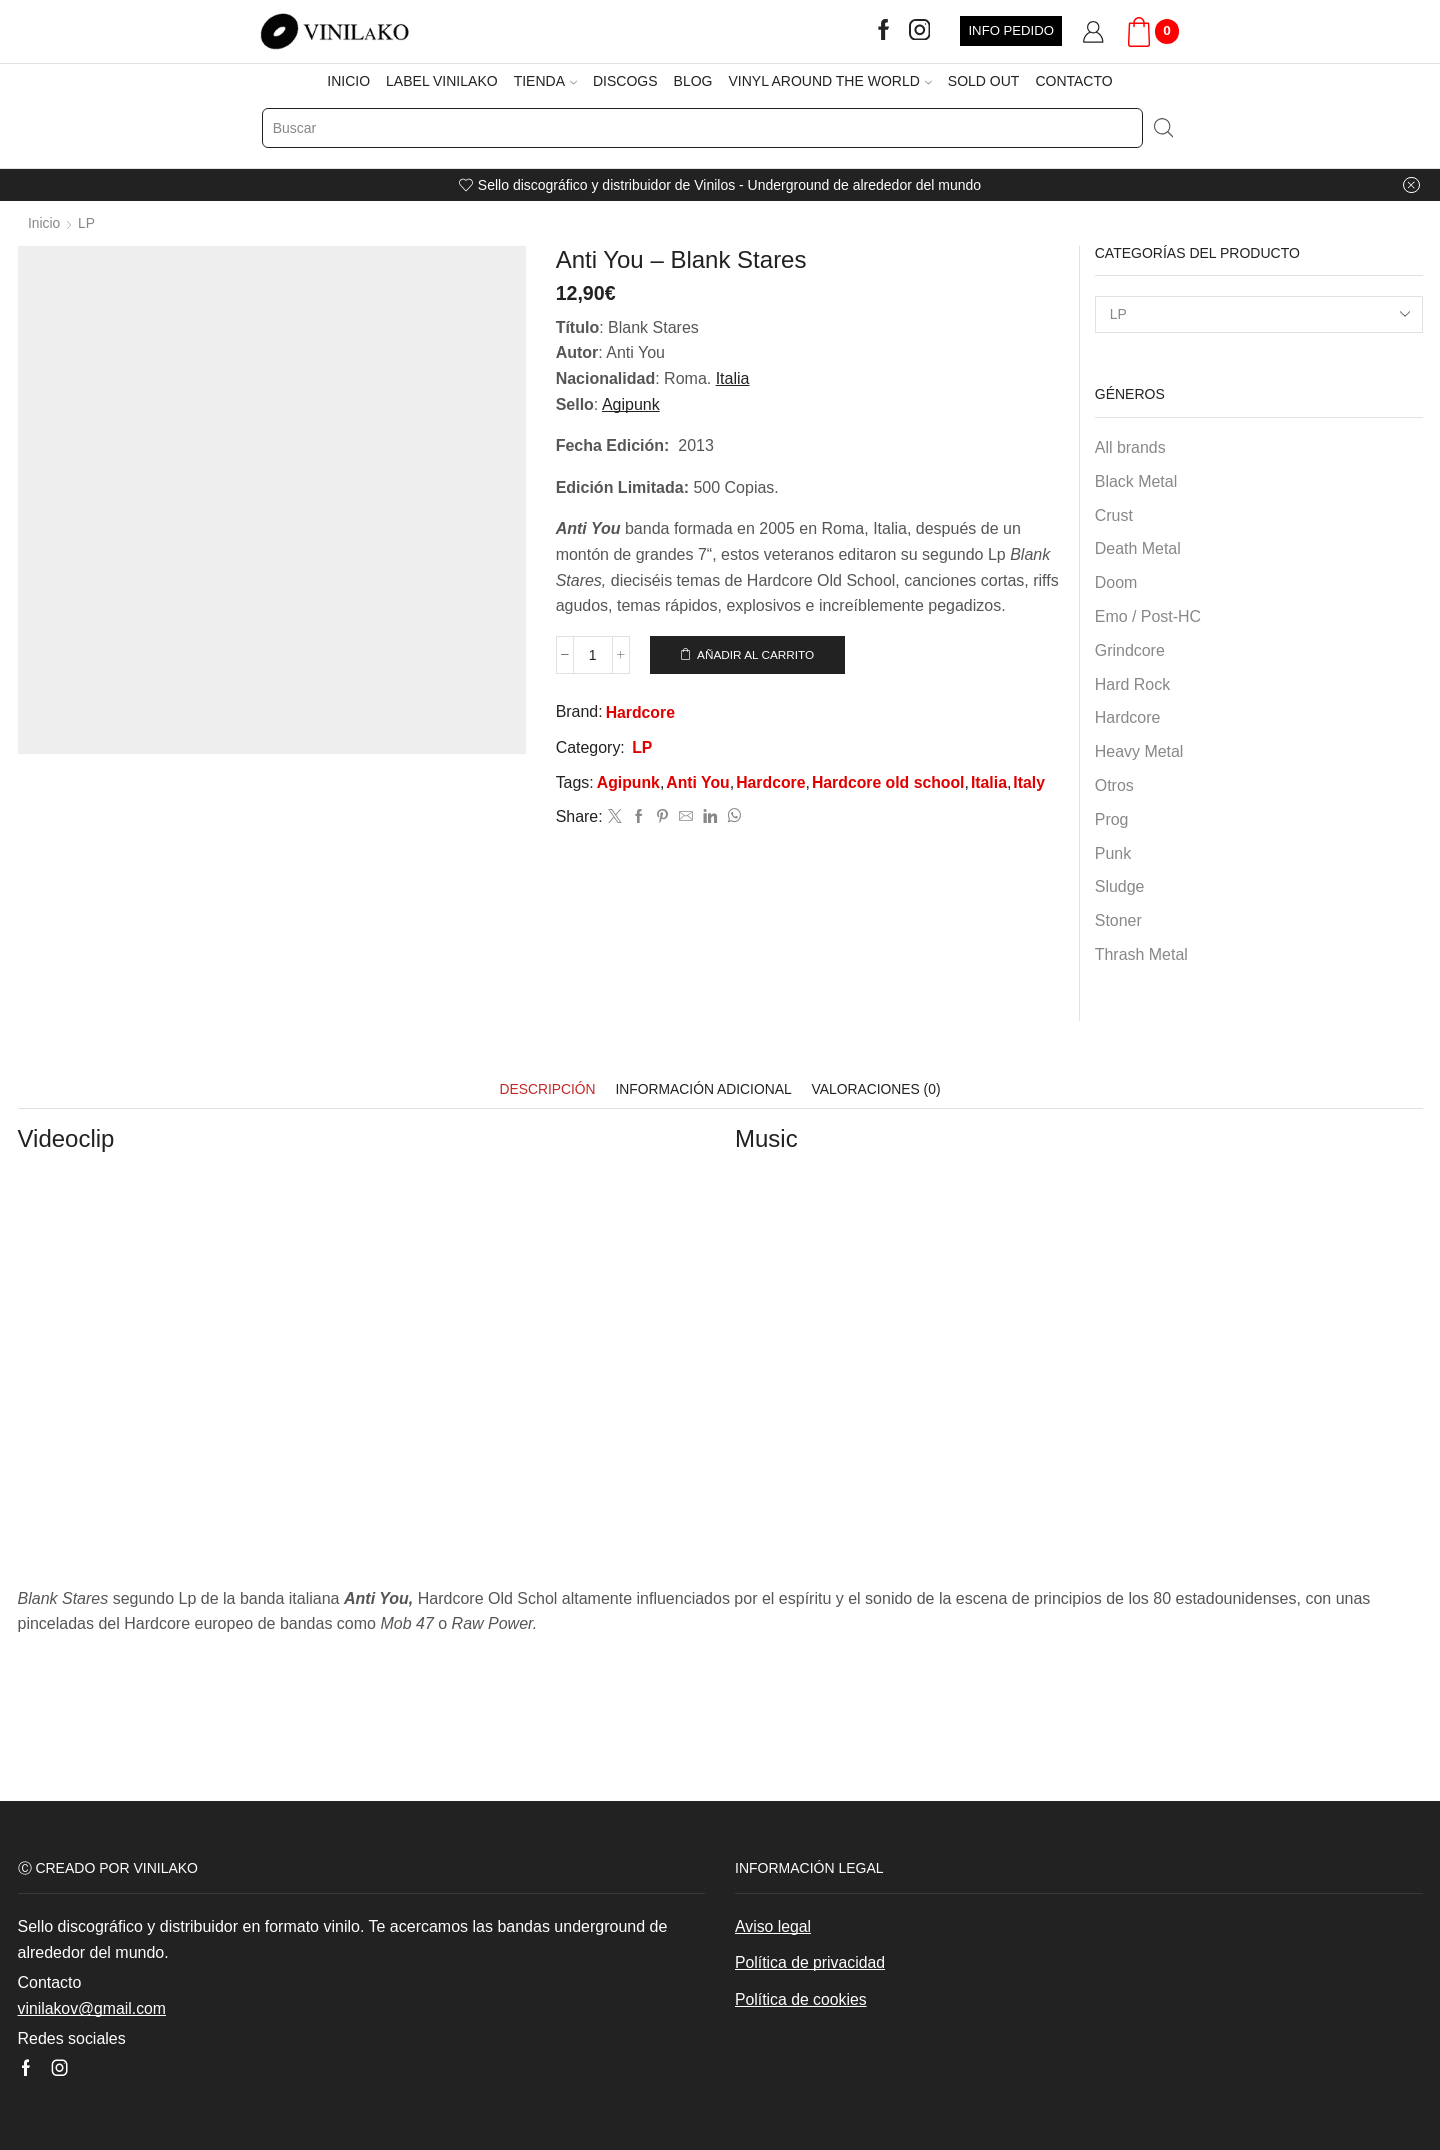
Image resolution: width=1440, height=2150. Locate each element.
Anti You (699, 784)
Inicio (44, 223)
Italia (733, 377)
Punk (1113, 852)
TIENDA (545, 81)
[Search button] (1163, 128)
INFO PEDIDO (1011, 30)
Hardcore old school (891, 784)
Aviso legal (773, 1925)
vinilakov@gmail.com (93, 2007)
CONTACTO (1073, 81)
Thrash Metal (1141, 953)
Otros (1114, 784)
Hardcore (641, 713)
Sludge (1120, 885)
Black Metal (1136, 480)
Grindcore (1130, 649)
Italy (1034, 784)
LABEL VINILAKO (442, 81)
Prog (1112, 818)
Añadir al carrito (756, 654)
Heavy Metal (1139, 750)
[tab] (545, 1088)
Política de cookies (801, 1998)
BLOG (693, 81)
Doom (1116, 581)
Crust (1114, 514)
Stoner (1118, 919)
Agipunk (629, 784)
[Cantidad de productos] (593, 655)
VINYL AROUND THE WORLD (829, 81)
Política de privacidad (811, 1962)
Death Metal (1138, 548)
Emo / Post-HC (1148, 615)
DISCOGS (625, 81)
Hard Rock (1132, 683)
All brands (1130, 446)
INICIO (348, 81)
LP (86, 223)
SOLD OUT (984, 81)
